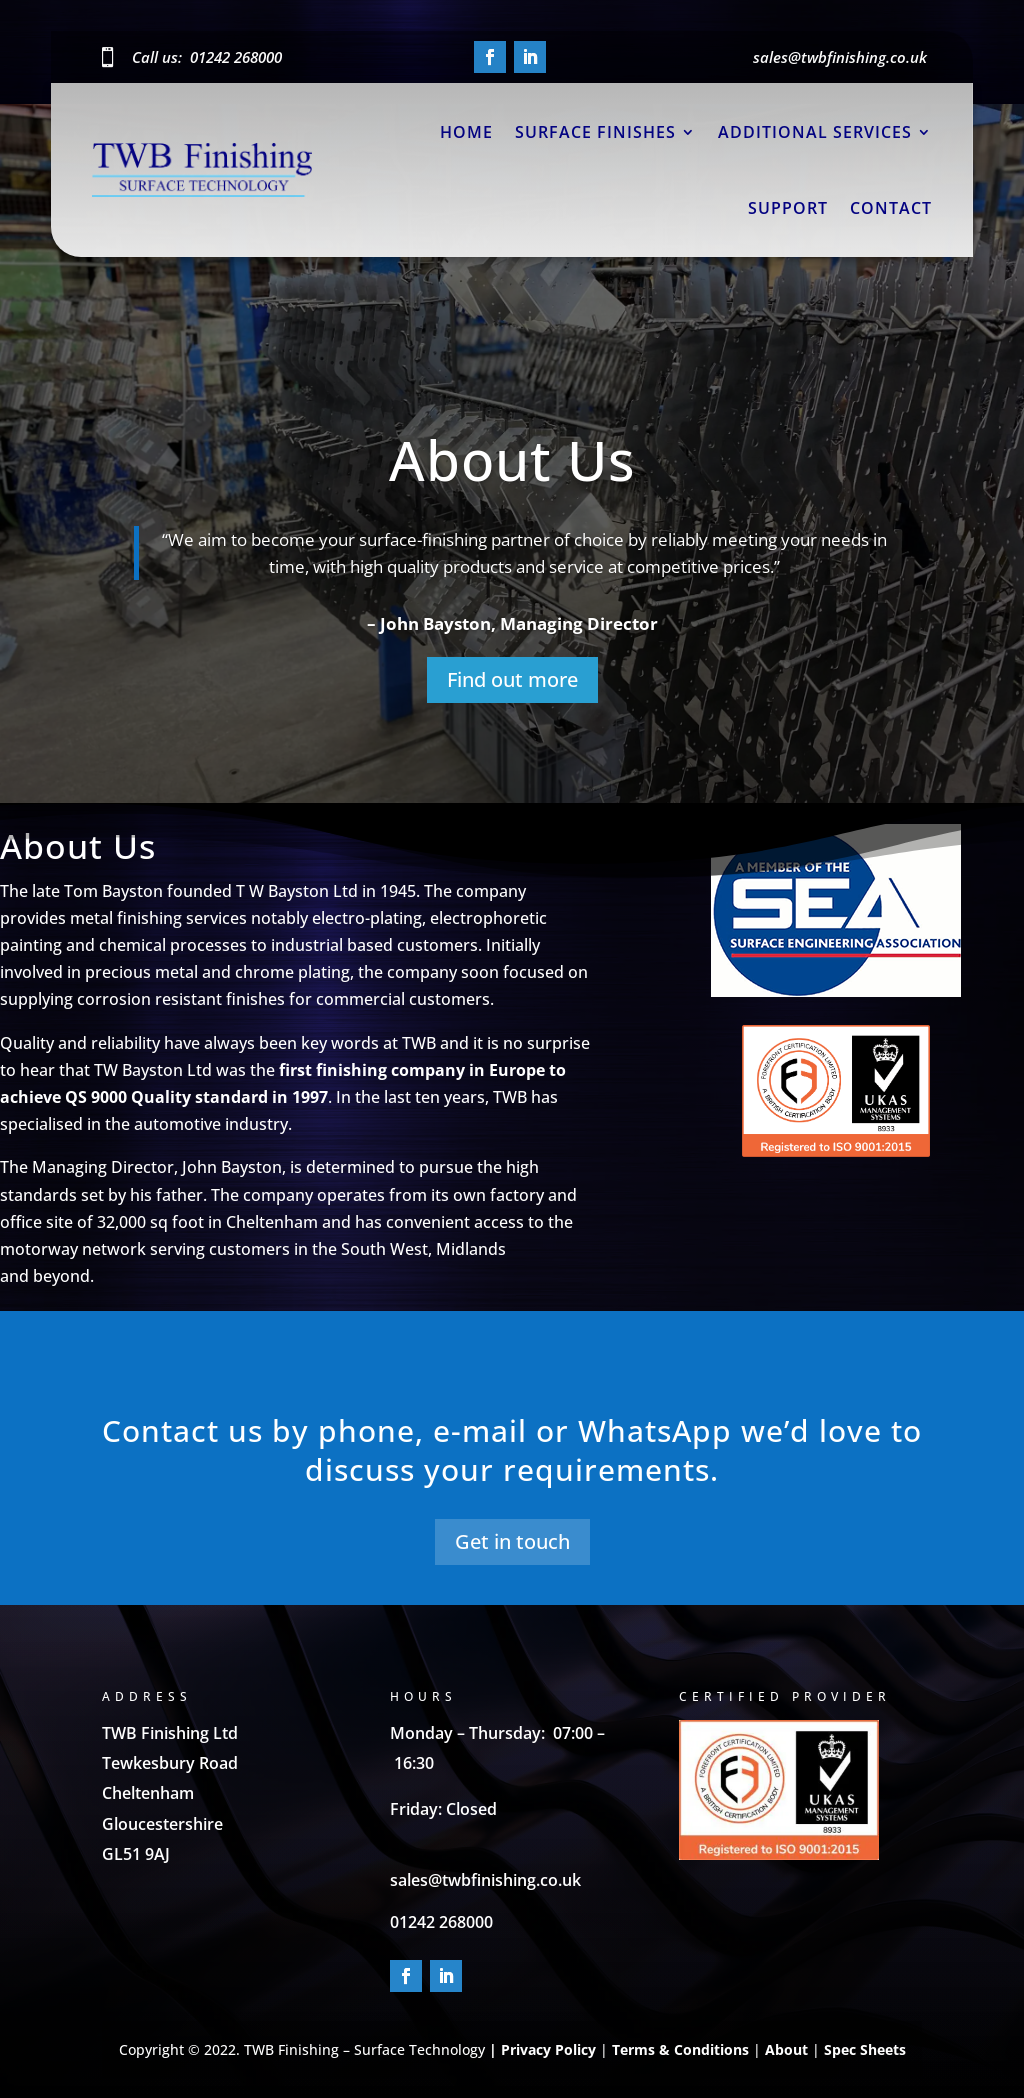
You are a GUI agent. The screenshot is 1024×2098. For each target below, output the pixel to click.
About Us (512, 469)
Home (466, 132)
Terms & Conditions (680, 2049)
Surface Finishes (595, 132)
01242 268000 (236, 57)
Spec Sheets (863, 2049)
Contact (891, 208)
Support (788, 208)
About (786, 2049)
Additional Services (815, 132)
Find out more (512, 689)
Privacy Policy (548, 2049)
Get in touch (512, 1541)
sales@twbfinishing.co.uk (485, 1880)
